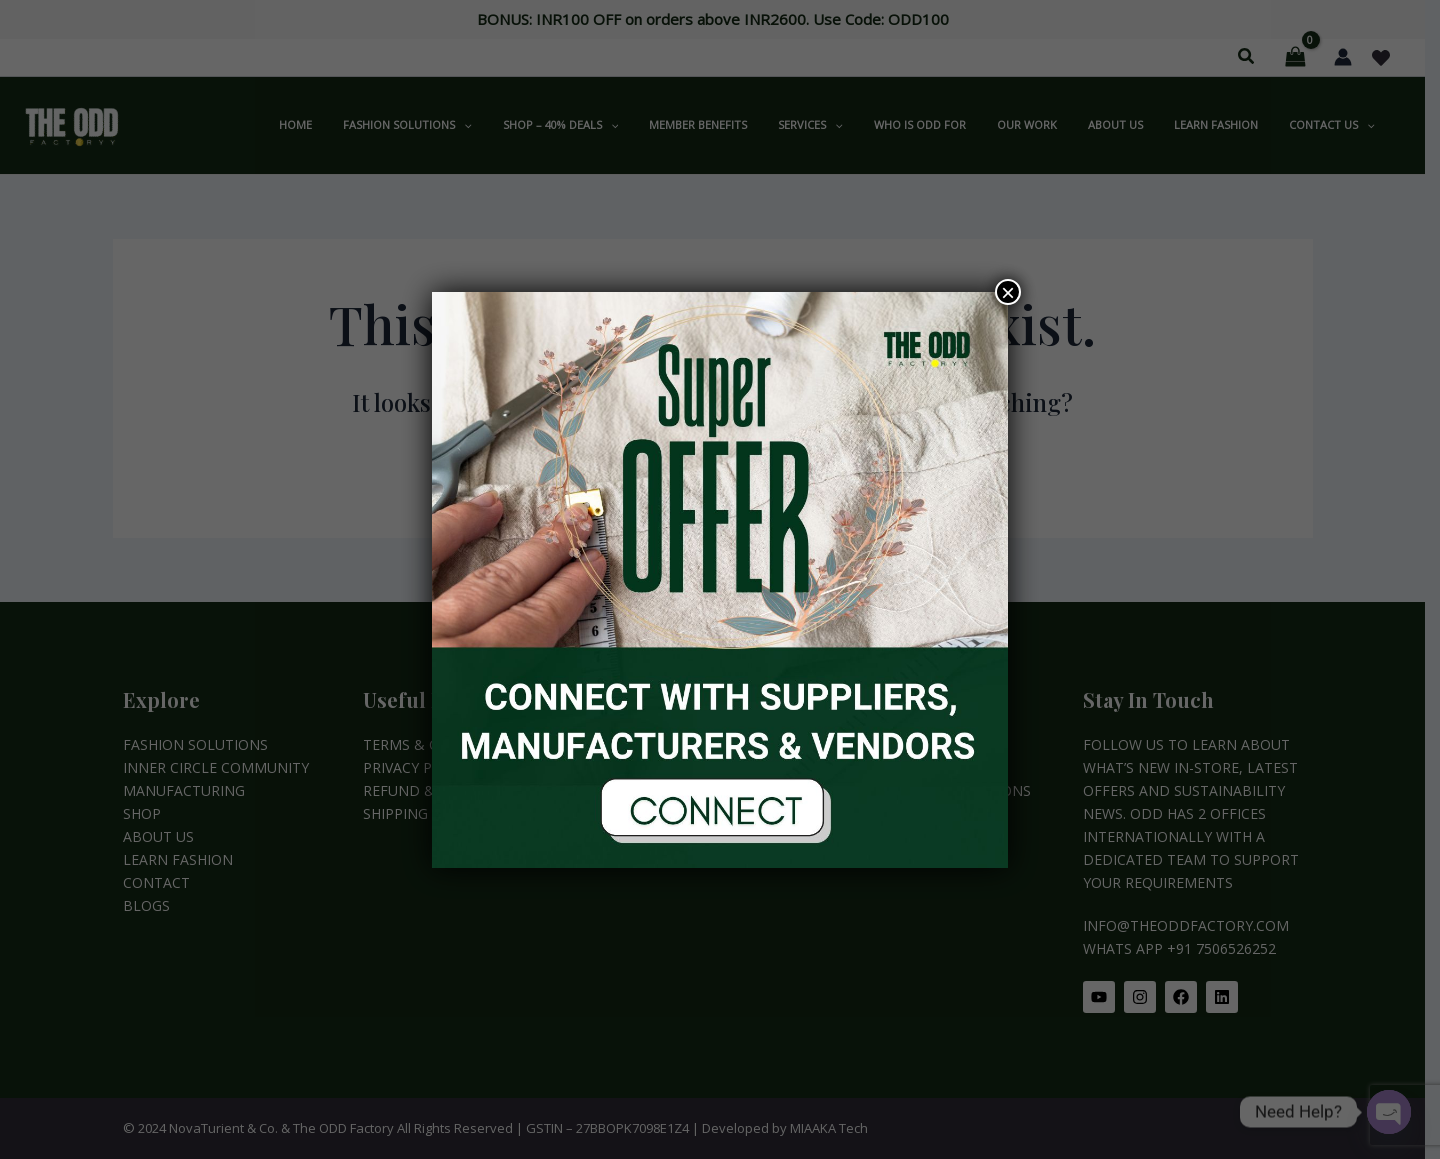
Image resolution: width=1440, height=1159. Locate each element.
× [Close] (1008, 292)
